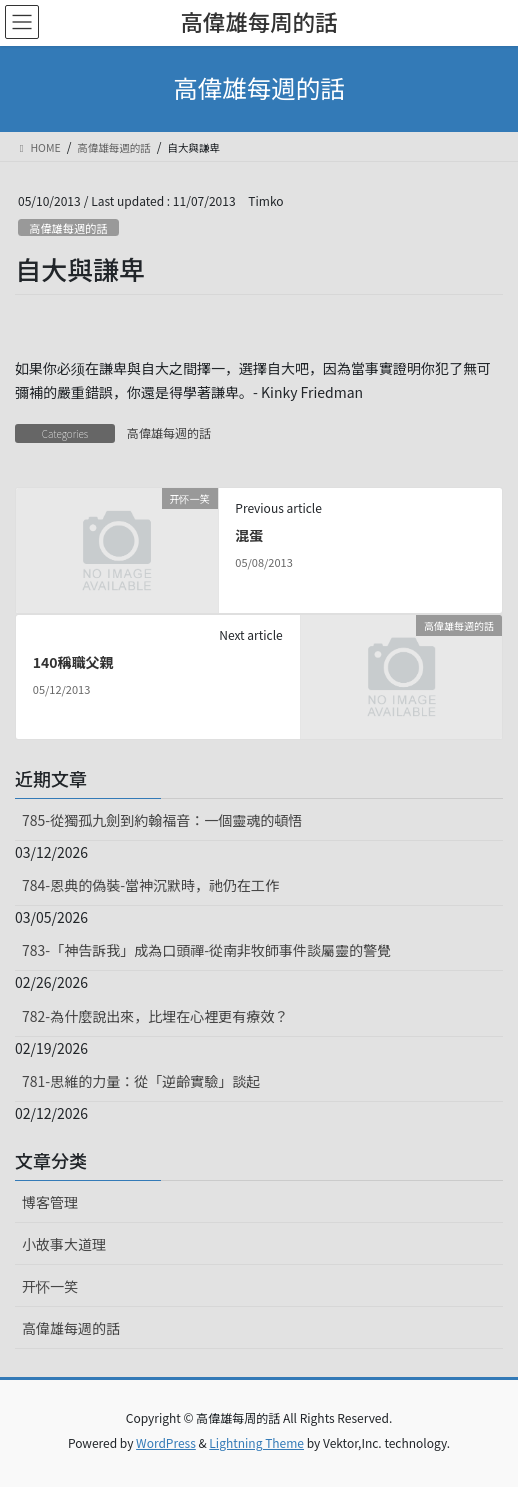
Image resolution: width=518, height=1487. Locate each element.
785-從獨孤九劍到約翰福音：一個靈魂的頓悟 (162, 820)
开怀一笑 (50, 1286)
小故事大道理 (64, 1244)
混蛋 (249, 535)
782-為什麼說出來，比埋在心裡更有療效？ (155, 1016)
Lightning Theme (256, 1442)
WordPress (166, 1442)
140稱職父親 (73, 662)
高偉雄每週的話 (68, 228)
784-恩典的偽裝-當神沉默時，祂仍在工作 (150, 885)
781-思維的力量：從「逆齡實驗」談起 (141, 1081)
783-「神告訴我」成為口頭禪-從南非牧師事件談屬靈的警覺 (206, 950)
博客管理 (50, 1202)
